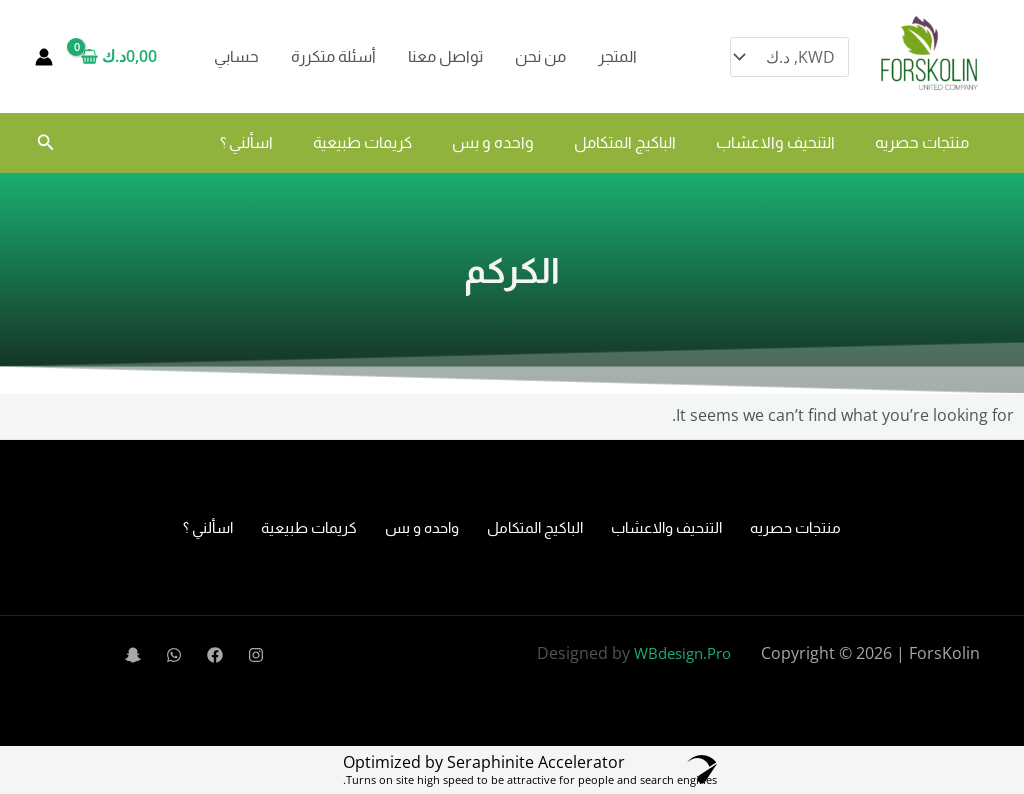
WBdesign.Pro (682, 653)
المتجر (617, 56)
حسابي (236, 56)
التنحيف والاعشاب (775, 142)
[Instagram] (256, 655)
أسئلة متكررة (333, 56)
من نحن (540, 56)
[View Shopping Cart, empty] (125, 57)
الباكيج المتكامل (625, 142)
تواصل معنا (445, 56)
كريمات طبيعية (362, 142)
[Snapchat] (133, 655)
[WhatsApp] (174, 655)
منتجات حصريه (922, 142)
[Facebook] (215, 655)
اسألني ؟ (246, 142)
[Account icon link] (44, 57)
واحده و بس (493, 142)
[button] (44, 143)
